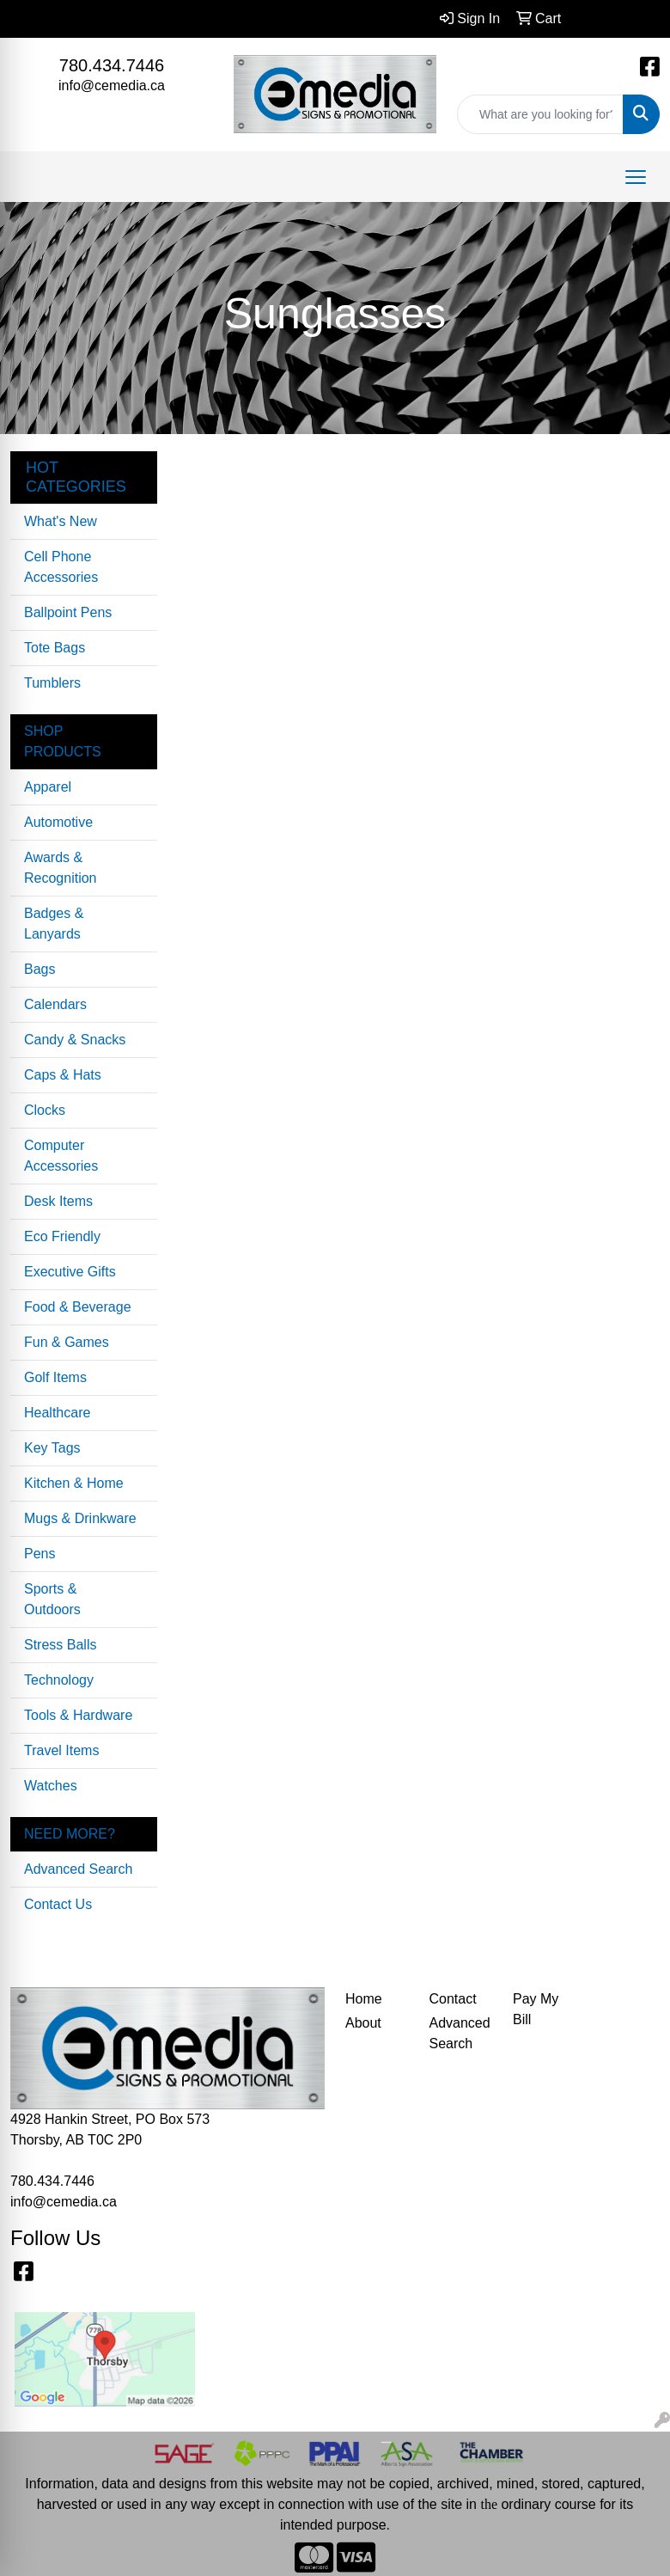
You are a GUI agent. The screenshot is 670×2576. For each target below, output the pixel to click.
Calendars (55, 1004)
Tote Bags (54, 647)
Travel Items (61, 1750)
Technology (59, 1680)
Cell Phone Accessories (61, 566)
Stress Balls (60, 1644)
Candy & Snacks (74, 1039)
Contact (453, 1999)
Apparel (47, 787)
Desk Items (58, 1201)
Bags (39, 969)
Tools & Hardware (78, 1715)
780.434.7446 (111, 65)
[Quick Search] (540, 114)
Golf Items (55, 1377)
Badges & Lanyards (53, 923)
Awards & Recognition (60, 867)
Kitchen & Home (74, 1483)
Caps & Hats (62, 1075)
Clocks (44, 1110)
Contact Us (58, 1904)
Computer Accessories (61, 1155)
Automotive (58, 822)
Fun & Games (66, 1342)
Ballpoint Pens (68, 612)
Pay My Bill (535, 2009)
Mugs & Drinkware (80, 1518)
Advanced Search (78, 1869)
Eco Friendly (62, 1236)
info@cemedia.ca (111, 85)
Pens (39, 1553)
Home (363, 1999)
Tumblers (52, 683)
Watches (50, 1785)
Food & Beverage (77, 1307)
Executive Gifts (70, 1271)
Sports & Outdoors (52, 1599)
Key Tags (52, 1448)
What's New (60, 521)
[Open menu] (635, 177)
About (363, 2023)
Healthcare (57, 1412)
